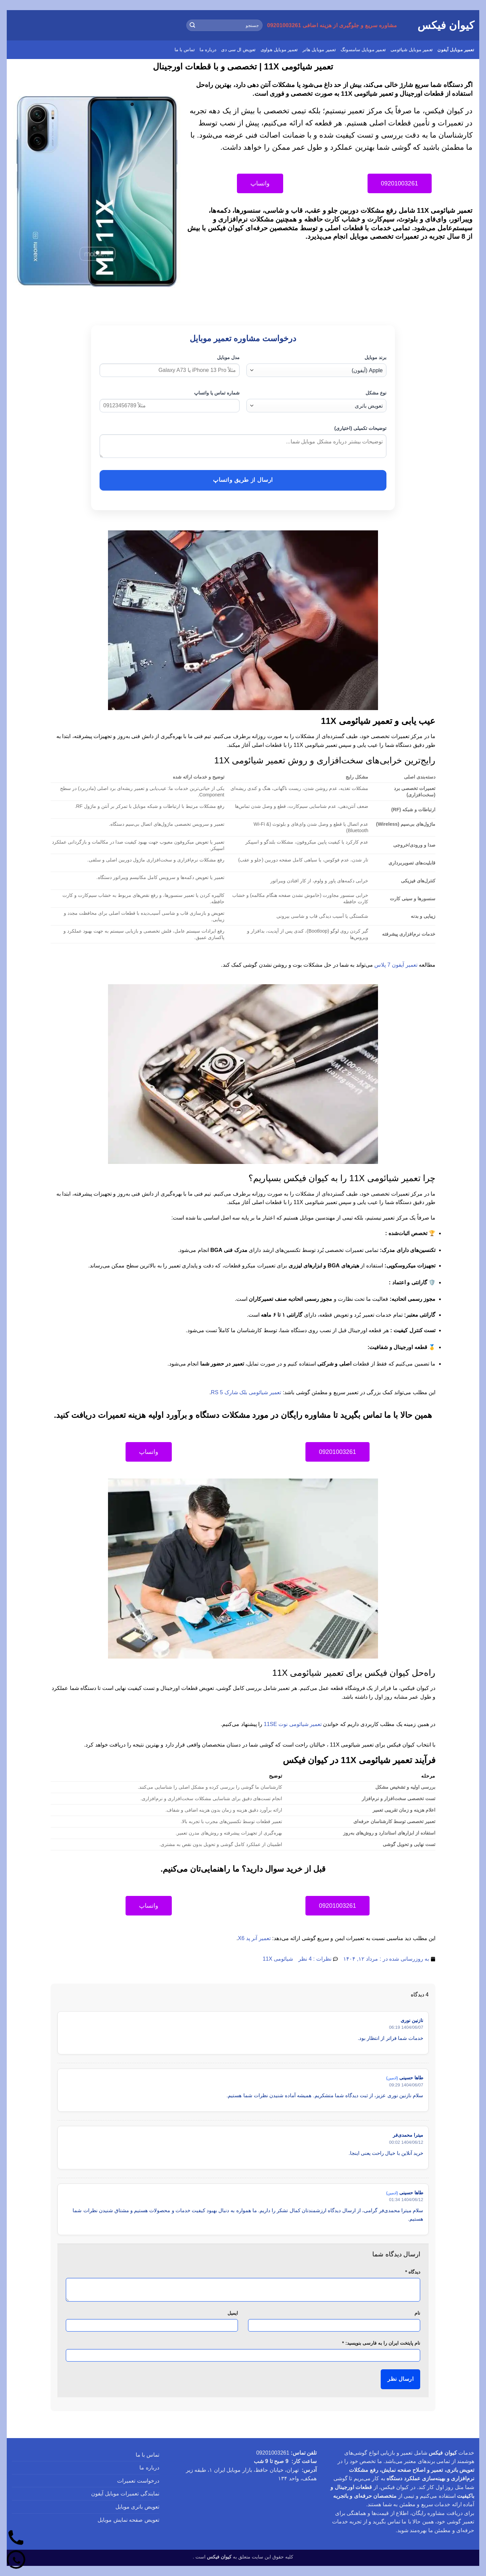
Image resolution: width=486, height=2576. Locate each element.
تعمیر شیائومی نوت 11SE (293, 1724)
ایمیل (232, 2313)
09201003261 (272, 2453)
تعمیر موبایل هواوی (279, 49)
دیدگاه (412, 2272)
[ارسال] (192, 25)
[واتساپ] (16, 2560)
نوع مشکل (376, 393)
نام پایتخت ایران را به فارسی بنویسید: (381, 2343)
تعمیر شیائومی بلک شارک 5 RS (246, 1392)
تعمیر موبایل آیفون (455, 49)
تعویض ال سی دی (238, 49)
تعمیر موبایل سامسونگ (363, 49)
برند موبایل (375, 357)
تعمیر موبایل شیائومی (411, 49)
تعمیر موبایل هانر (318, 49)
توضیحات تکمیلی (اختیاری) (360, 428)
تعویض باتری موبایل (137, 2507)
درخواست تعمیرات (138, 2481)
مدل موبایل (228, 357)
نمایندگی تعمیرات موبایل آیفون (125, 2493)
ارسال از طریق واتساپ (243, 480)
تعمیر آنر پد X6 (254, 1938)
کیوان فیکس (445, 25)
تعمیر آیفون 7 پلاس (395, 965)
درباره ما (207, 49)
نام (417, 2313)
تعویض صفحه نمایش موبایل (128, 2520)
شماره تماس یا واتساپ (217, 393)
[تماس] (16, 2538)
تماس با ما (184, 49)
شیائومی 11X (278, 1959)
